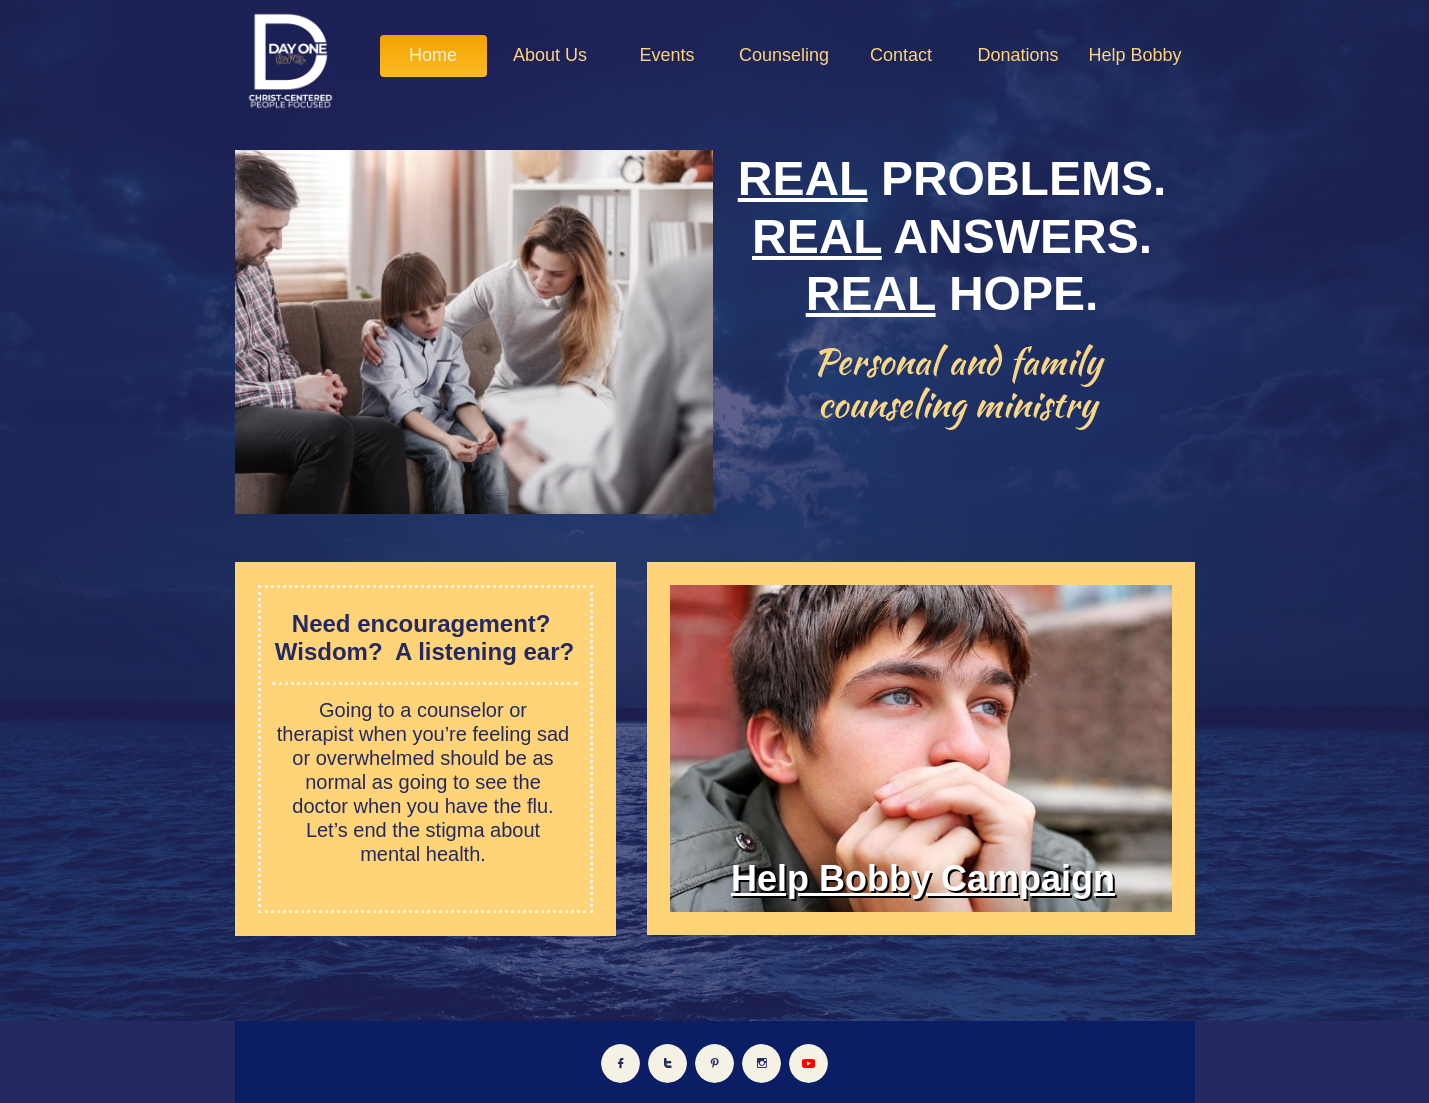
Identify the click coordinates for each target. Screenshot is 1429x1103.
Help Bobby (831, 878)
